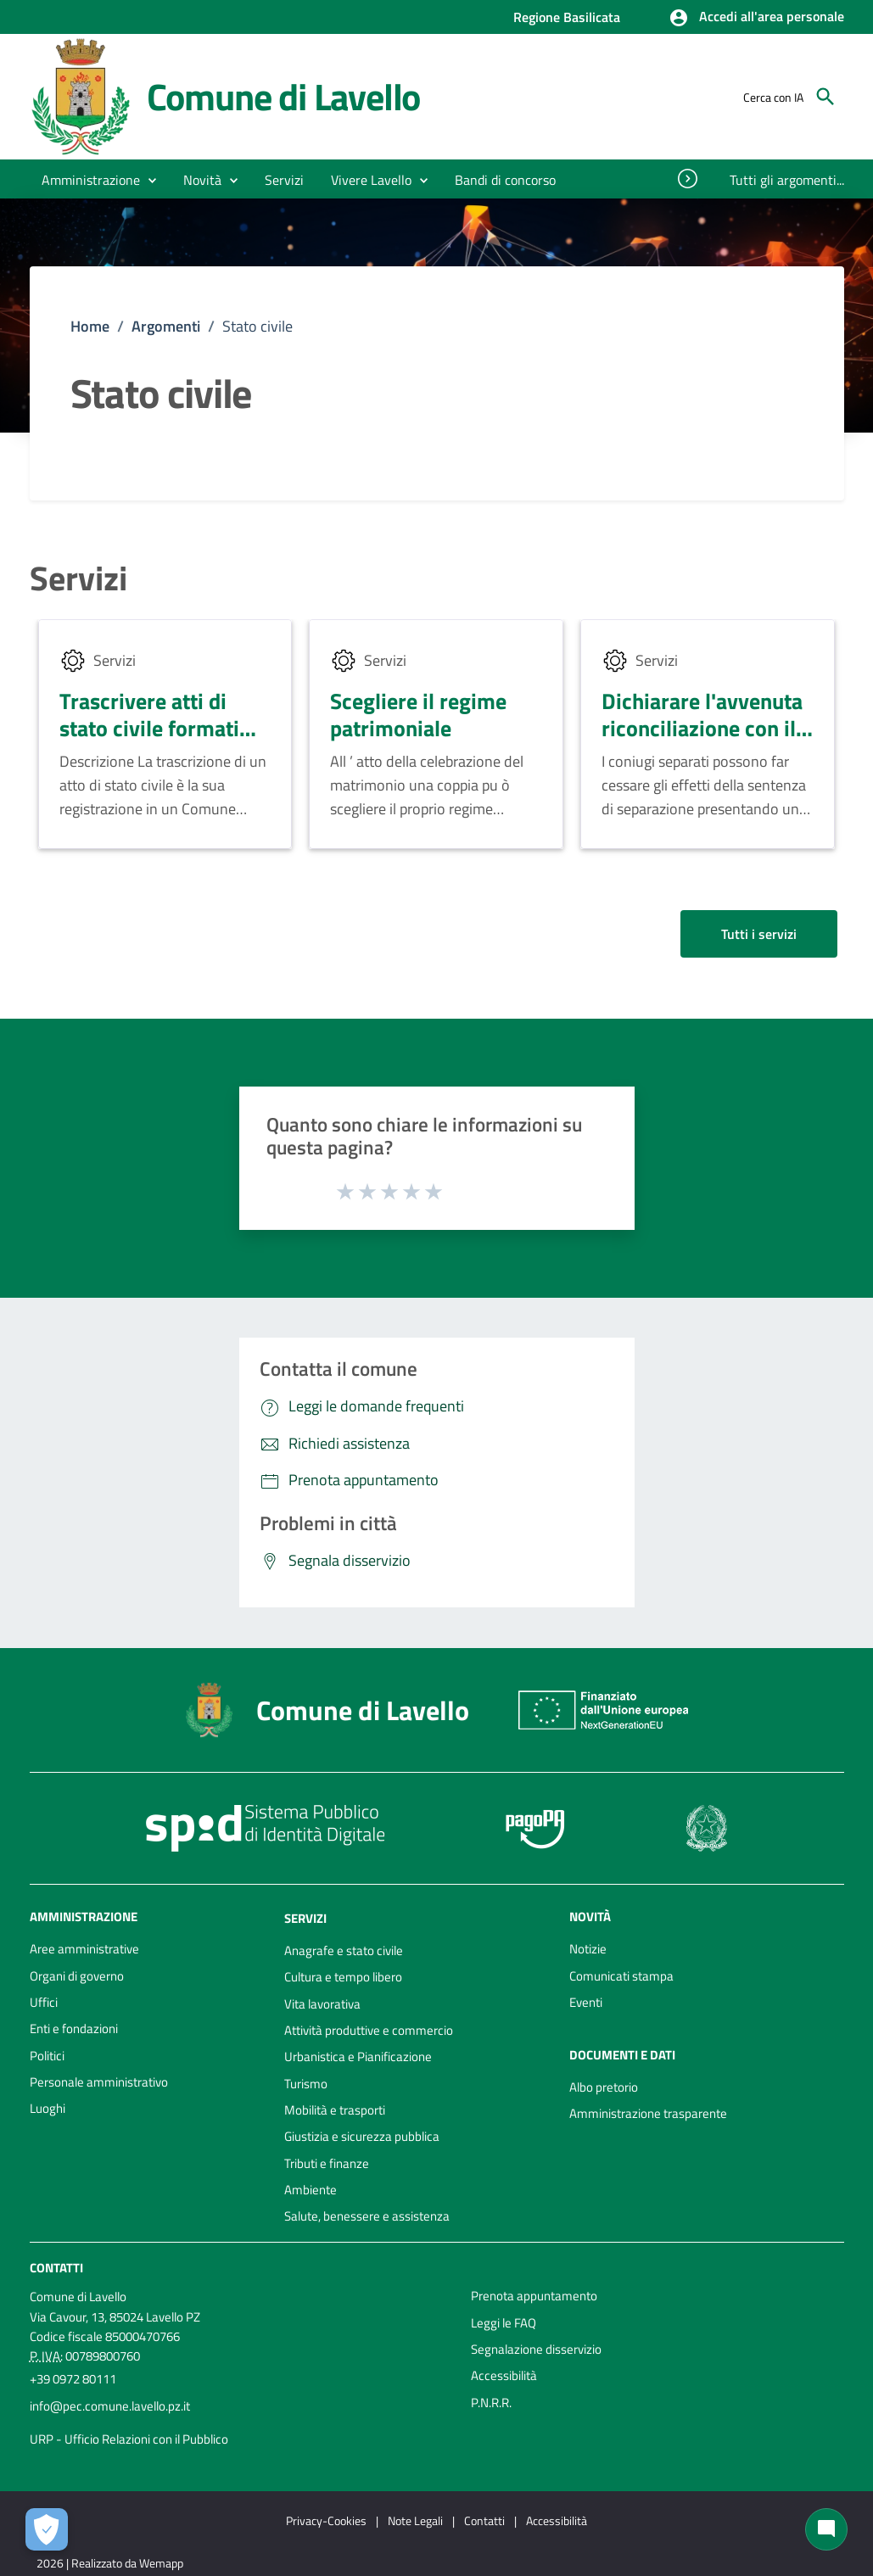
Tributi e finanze (326, 2163)
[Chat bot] (826, 2529)
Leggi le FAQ (503, 2323)
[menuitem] (506, 180)
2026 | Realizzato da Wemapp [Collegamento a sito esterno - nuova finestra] (109, 2563)
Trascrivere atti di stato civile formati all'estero (149, 729)
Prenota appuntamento (534, 2295)
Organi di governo (77, 1976)
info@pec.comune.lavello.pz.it (110, 2406)
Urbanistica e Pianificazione (358, 2056)
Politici (47, 2055)
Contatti (56, 2267)
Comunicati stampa (621, 1976)
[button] (756, 18)
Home (89, 326)
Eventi (585, 2002)
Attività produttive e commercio (368, 2030)
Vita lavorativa (322, 2004)
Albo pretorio (603, 2087)
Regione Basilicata (566, 17)
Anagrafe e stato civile (343, 1950)
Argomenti (166, 326)
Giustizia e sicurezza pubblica (361, 2136)
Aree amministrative (84, 1949)
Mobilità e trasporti (334, 2110)
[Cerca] (825, 96)
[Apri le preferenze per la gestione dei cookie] (46, 2529)
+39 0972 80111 (73, 2379)
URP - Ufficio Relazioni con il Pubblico (129, 2439)
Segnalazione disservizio (536, 2349)
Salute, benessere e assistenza (367, 2216)
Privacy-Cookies (326, 2520)
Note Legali (415, 2520)
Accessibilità (504, 2375)
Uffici (44, 2002)
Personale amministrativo (99, 2082)
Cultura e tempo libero (343, 1976)
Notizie (588, 1949)
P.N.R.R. (491, 2402)
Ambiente (310, 2189)
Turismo (305, 2083)
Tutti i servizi (759, 934)
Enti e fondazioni (74, 2028)
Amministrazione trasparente (648, 2113)
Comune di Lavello (284, 96)
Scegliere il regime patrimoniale (418, 715)
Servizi (78, 578)
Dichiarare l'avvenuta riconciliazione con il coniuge (702, 729)
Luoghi (47, 2108)
